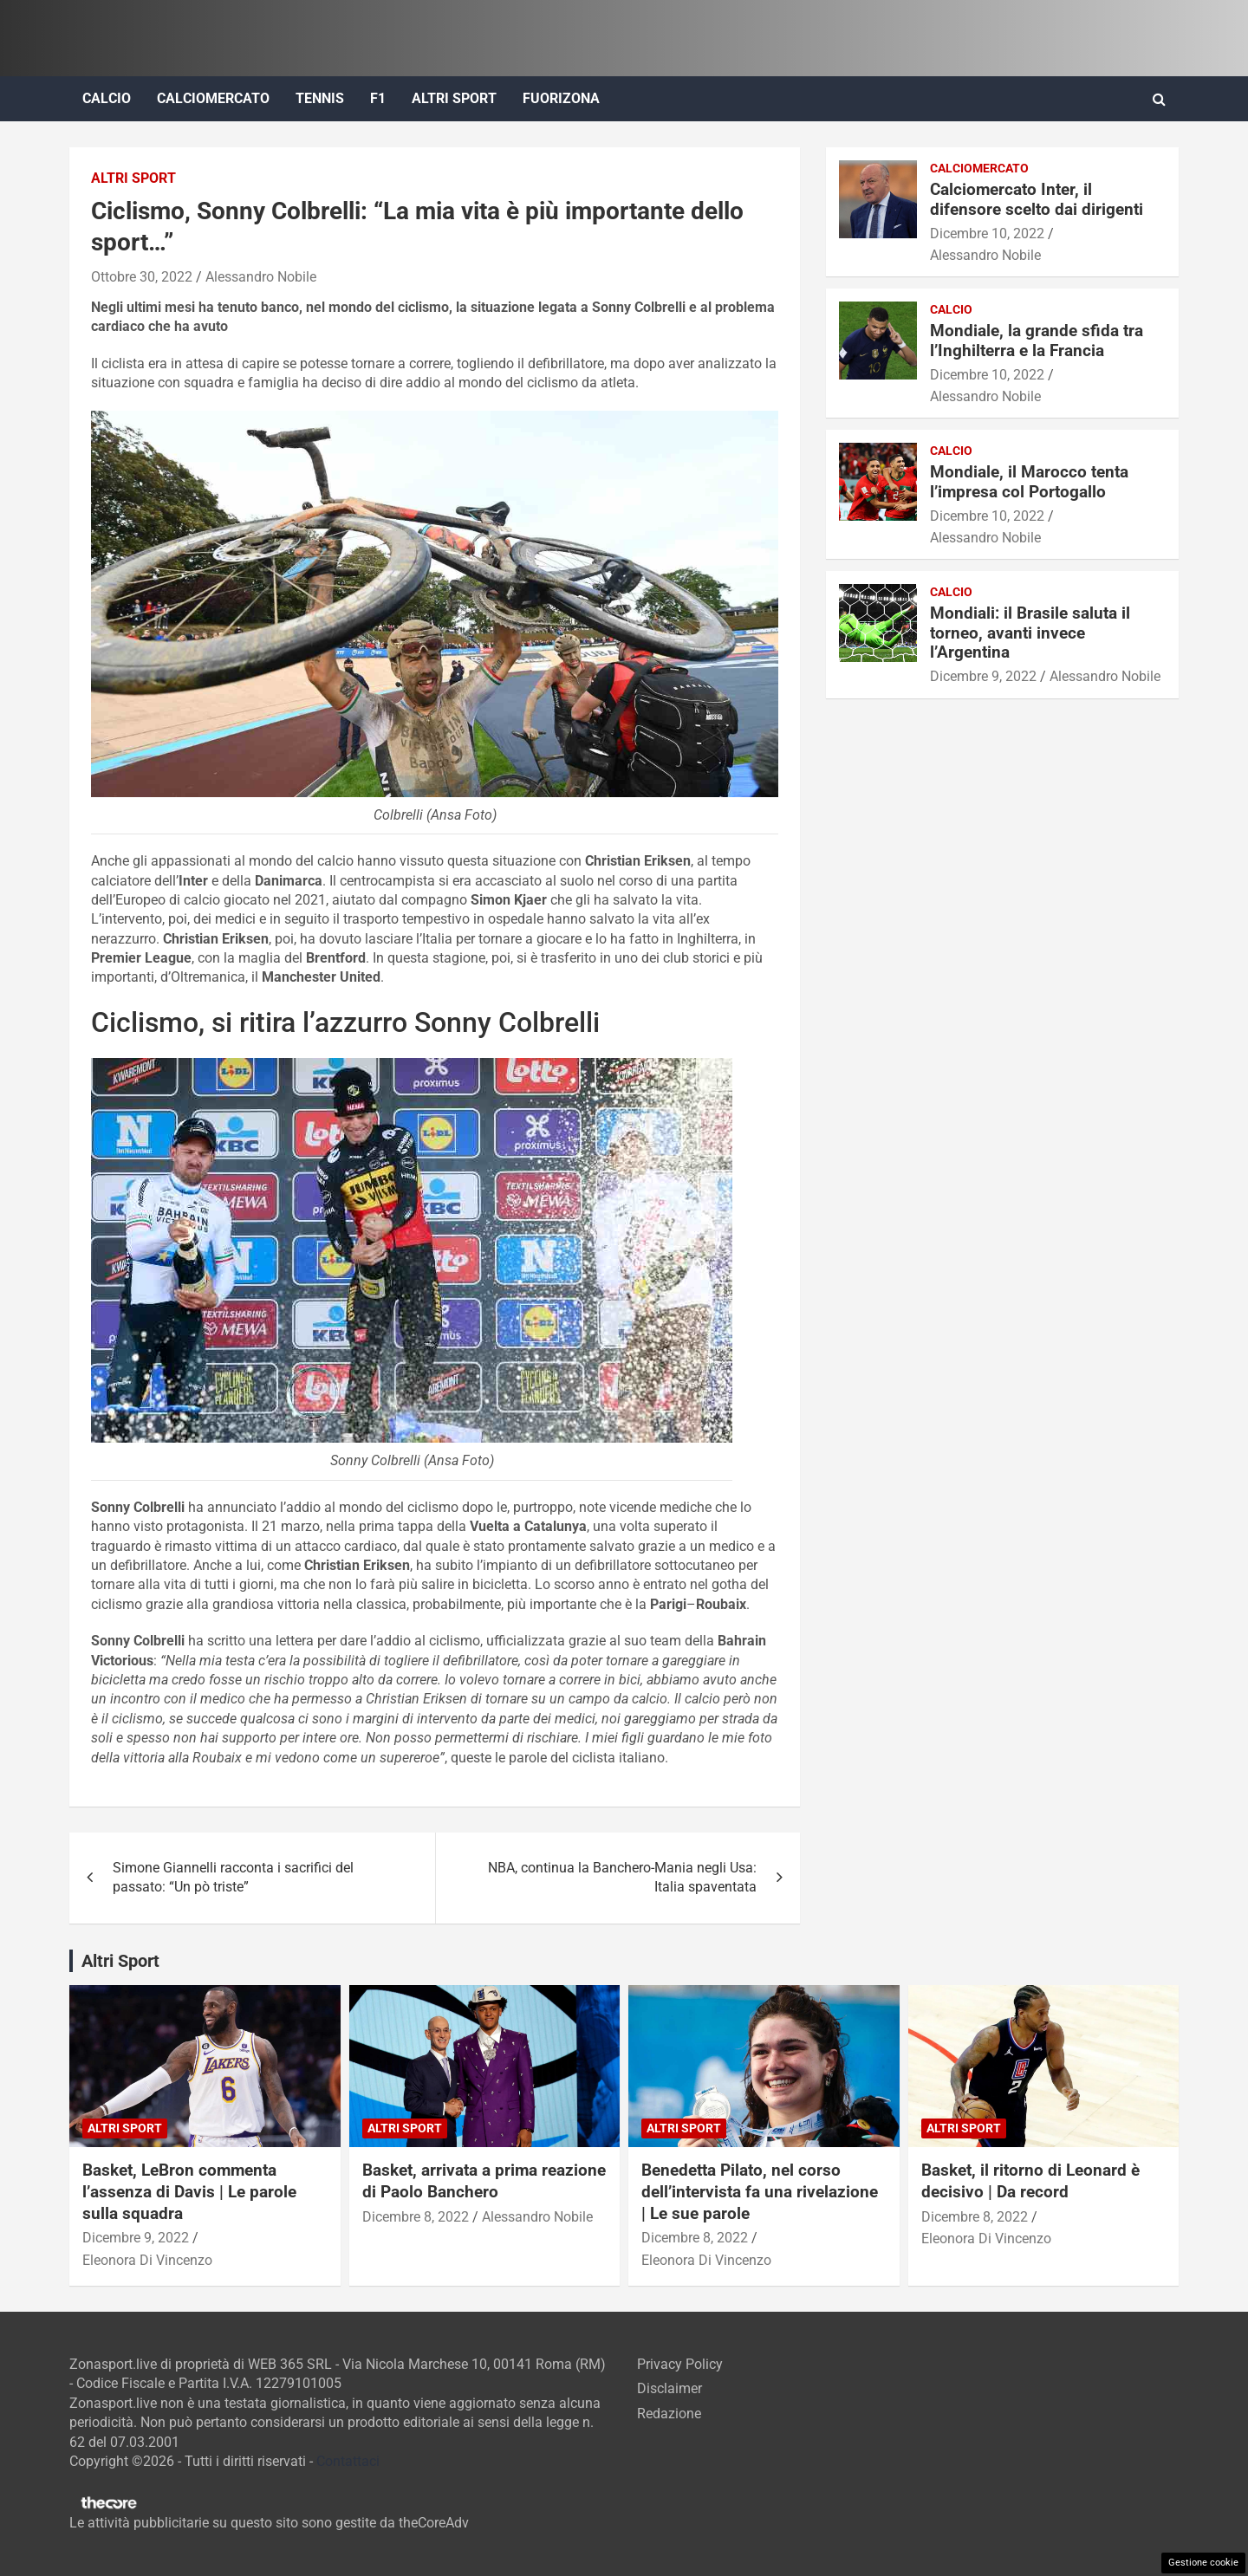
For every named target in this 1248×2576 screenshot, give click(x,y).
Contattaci (348, 2461)
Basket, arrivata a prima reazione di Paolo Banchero (484, 2181)
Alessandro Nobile (260, 277)
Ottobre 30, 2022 (141, 277)
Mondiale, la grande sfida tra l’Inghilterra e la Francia (1036, 340)
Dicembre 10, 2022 (987, 233)
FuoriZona (561, 98)
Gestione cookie (1203, 2562)
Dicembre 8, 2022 (415, 2217)
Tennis (320, 98)
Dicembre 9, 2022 (983, 676)
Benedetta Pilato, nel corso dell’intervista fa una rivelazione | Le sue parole (759, 2191)
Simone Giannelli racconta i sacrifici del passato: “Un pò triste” (233, 1877)
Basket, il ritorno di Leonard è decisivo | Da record (1030, 2181)
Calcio (106, 98)
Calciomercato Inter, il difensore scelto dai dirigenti (1036, 199)
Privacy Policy (680, 2364)
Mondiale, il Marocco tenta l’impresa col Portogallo (1029, 482)
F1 (378, 98)
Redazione (669, 2413)
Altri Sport (454, 98)
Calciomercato (213, 98)
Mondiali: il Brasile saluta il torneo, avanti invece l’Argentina (1030, 633)
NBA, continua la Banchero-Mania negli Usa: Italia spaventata (622, 1877)
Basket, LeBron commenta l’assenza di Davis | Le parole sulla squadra (189, 2191)
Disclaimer (669, 2388)
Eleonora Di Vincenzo (147, 2260)
